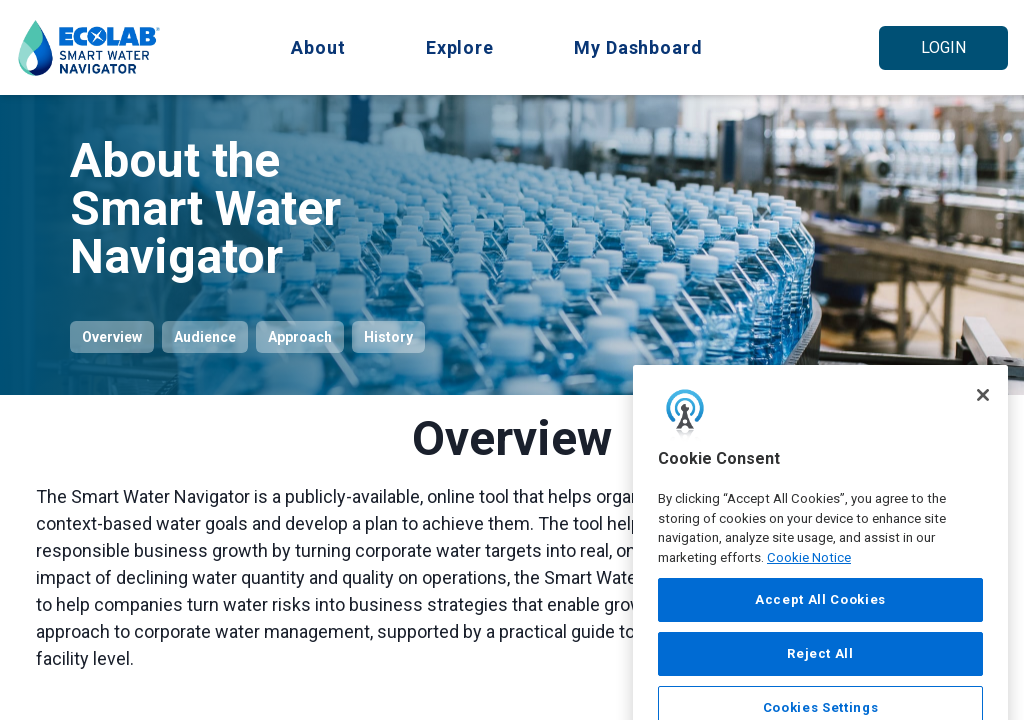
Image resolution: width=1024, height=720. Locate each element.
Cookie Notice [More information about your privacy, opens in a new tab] (809, 585)
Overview (112, 337)
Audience (205, 337)
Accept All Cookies (820, 627)
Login (943, 47)
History (388, 337)
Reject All (820, 681)
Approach (300, 337)
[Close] (983, 423)
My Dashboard (638, 47)
